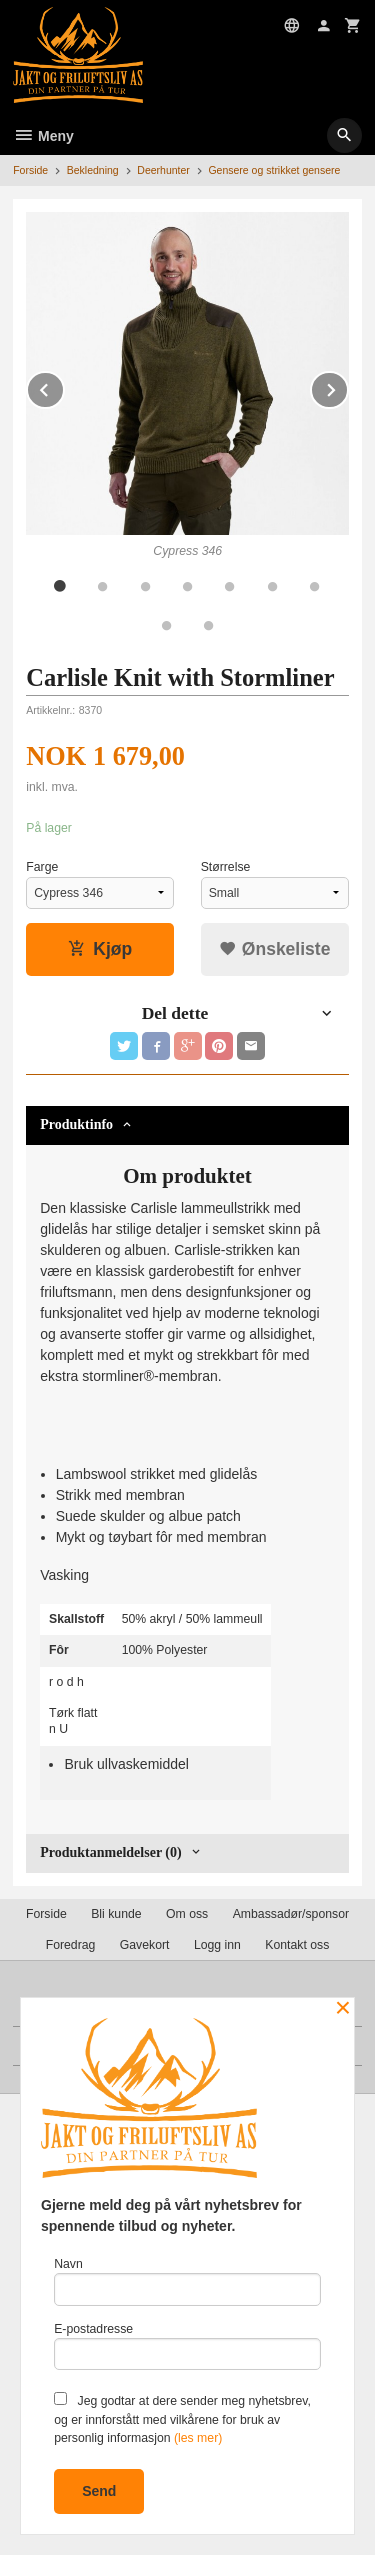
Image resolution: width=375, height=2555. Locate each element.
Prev (64, 386)
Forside (30, 170)
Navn (187, 2281)
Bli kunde (116, 1914)
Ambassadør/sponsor (291, 1914)
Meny (43, 136)
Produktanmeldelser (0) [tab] (110, 1852)
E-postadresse (187, 2346)
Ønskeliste (274, 949)
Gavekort (145, 1945)
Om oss (187, 1914)
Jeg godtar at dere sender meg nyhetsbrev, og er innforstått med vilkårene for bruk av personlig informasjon (182, 2418)
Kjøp (100, 949)
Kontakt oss (297, 1945)
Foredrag (71, 1945)
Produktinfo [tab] (76, 1124)
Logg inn (217, 1945)
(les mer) (198, 2438)
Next (348, 386)
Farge (42, 867)
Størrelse (226, 867)
